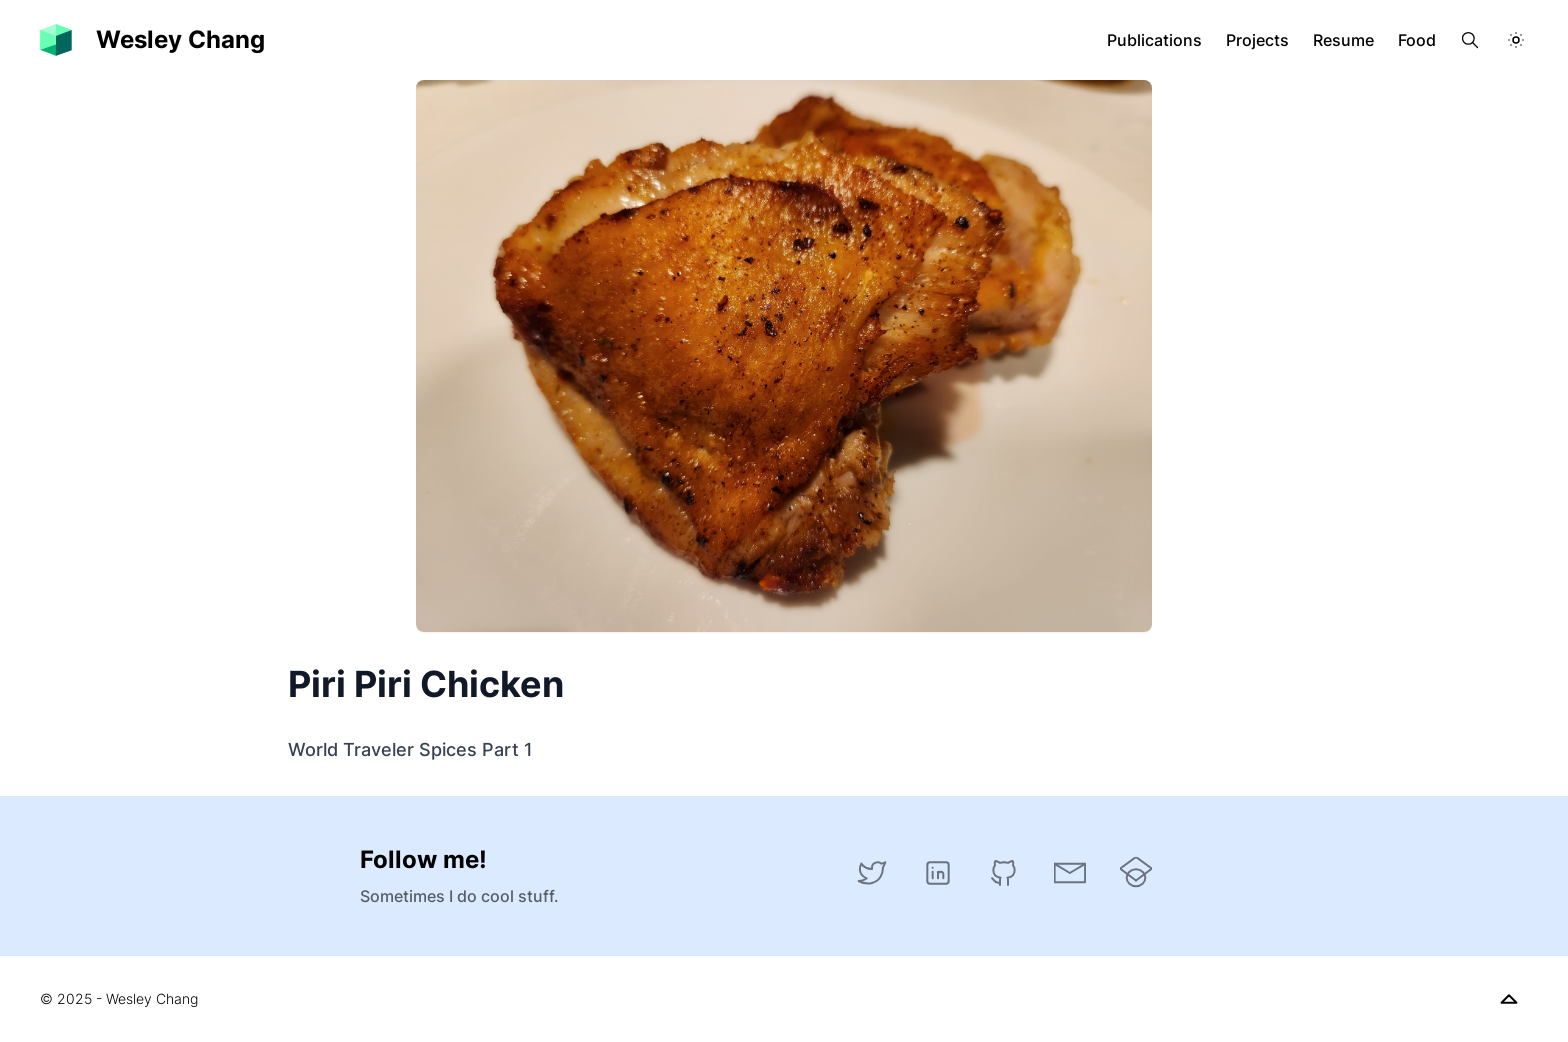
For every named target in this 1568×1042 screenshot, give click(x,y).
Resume (1343, 40)
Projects (1257, 40)
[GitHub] (1004, 873)
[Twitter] (872, 873)
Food (1417, 40)
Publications (1154, 40)
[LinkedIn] (938, 873)
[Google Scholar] (1136, 873)
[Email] (1070, 873)
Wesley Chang (180, 39)
